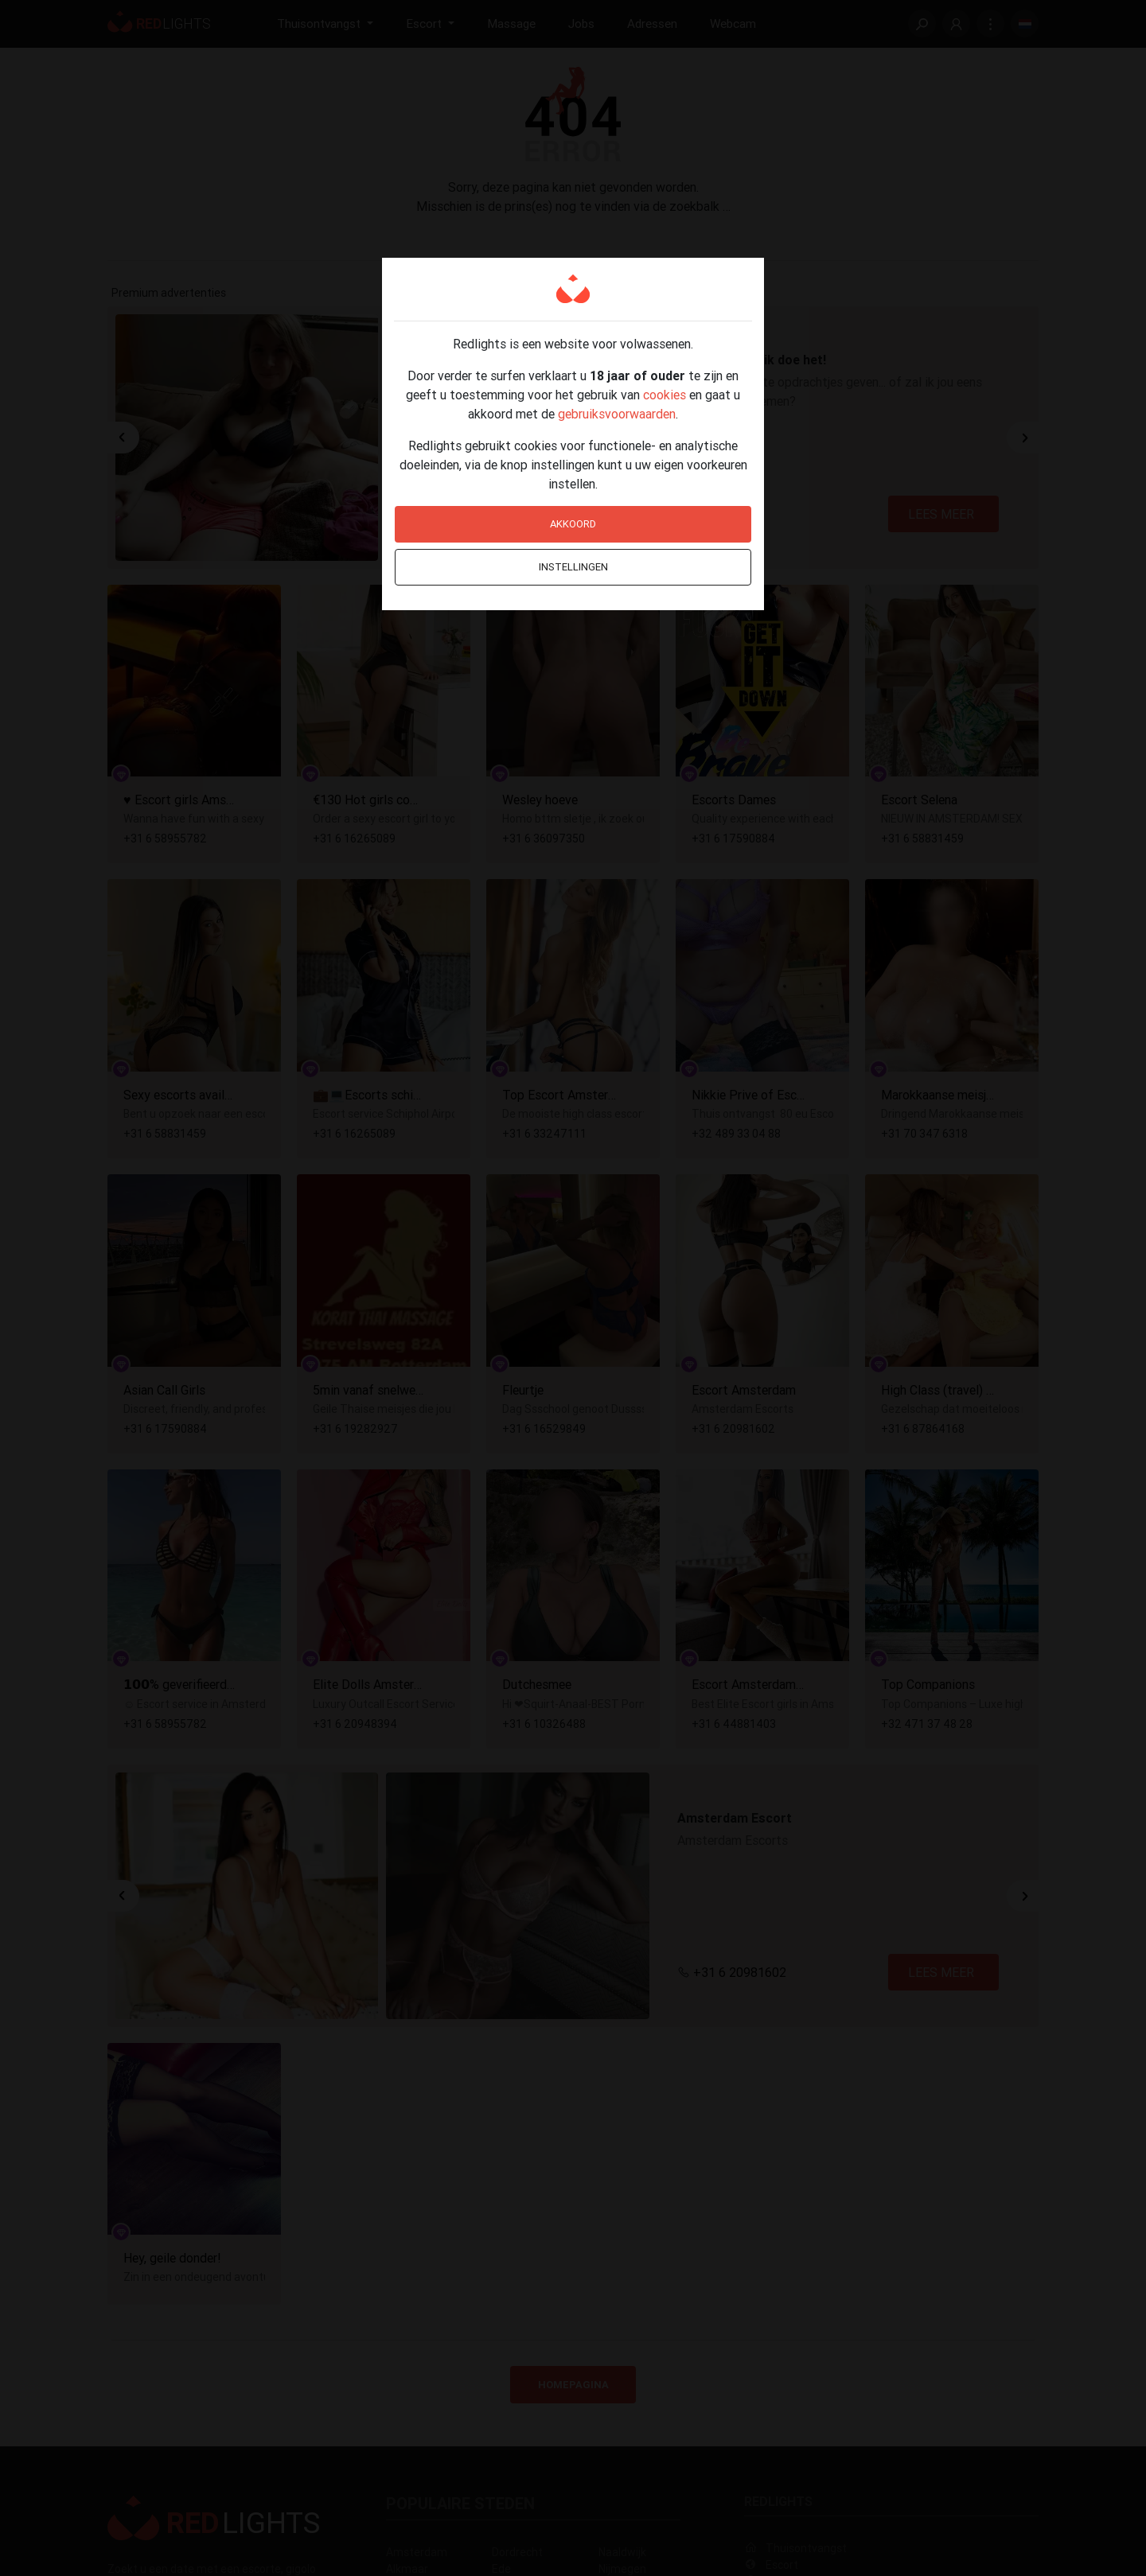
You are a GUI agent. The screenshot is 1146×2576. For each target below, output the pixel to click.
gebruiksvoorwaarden (617, 414)
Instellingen (573, 567)
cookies (664, 395)
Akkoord (573, 524)
